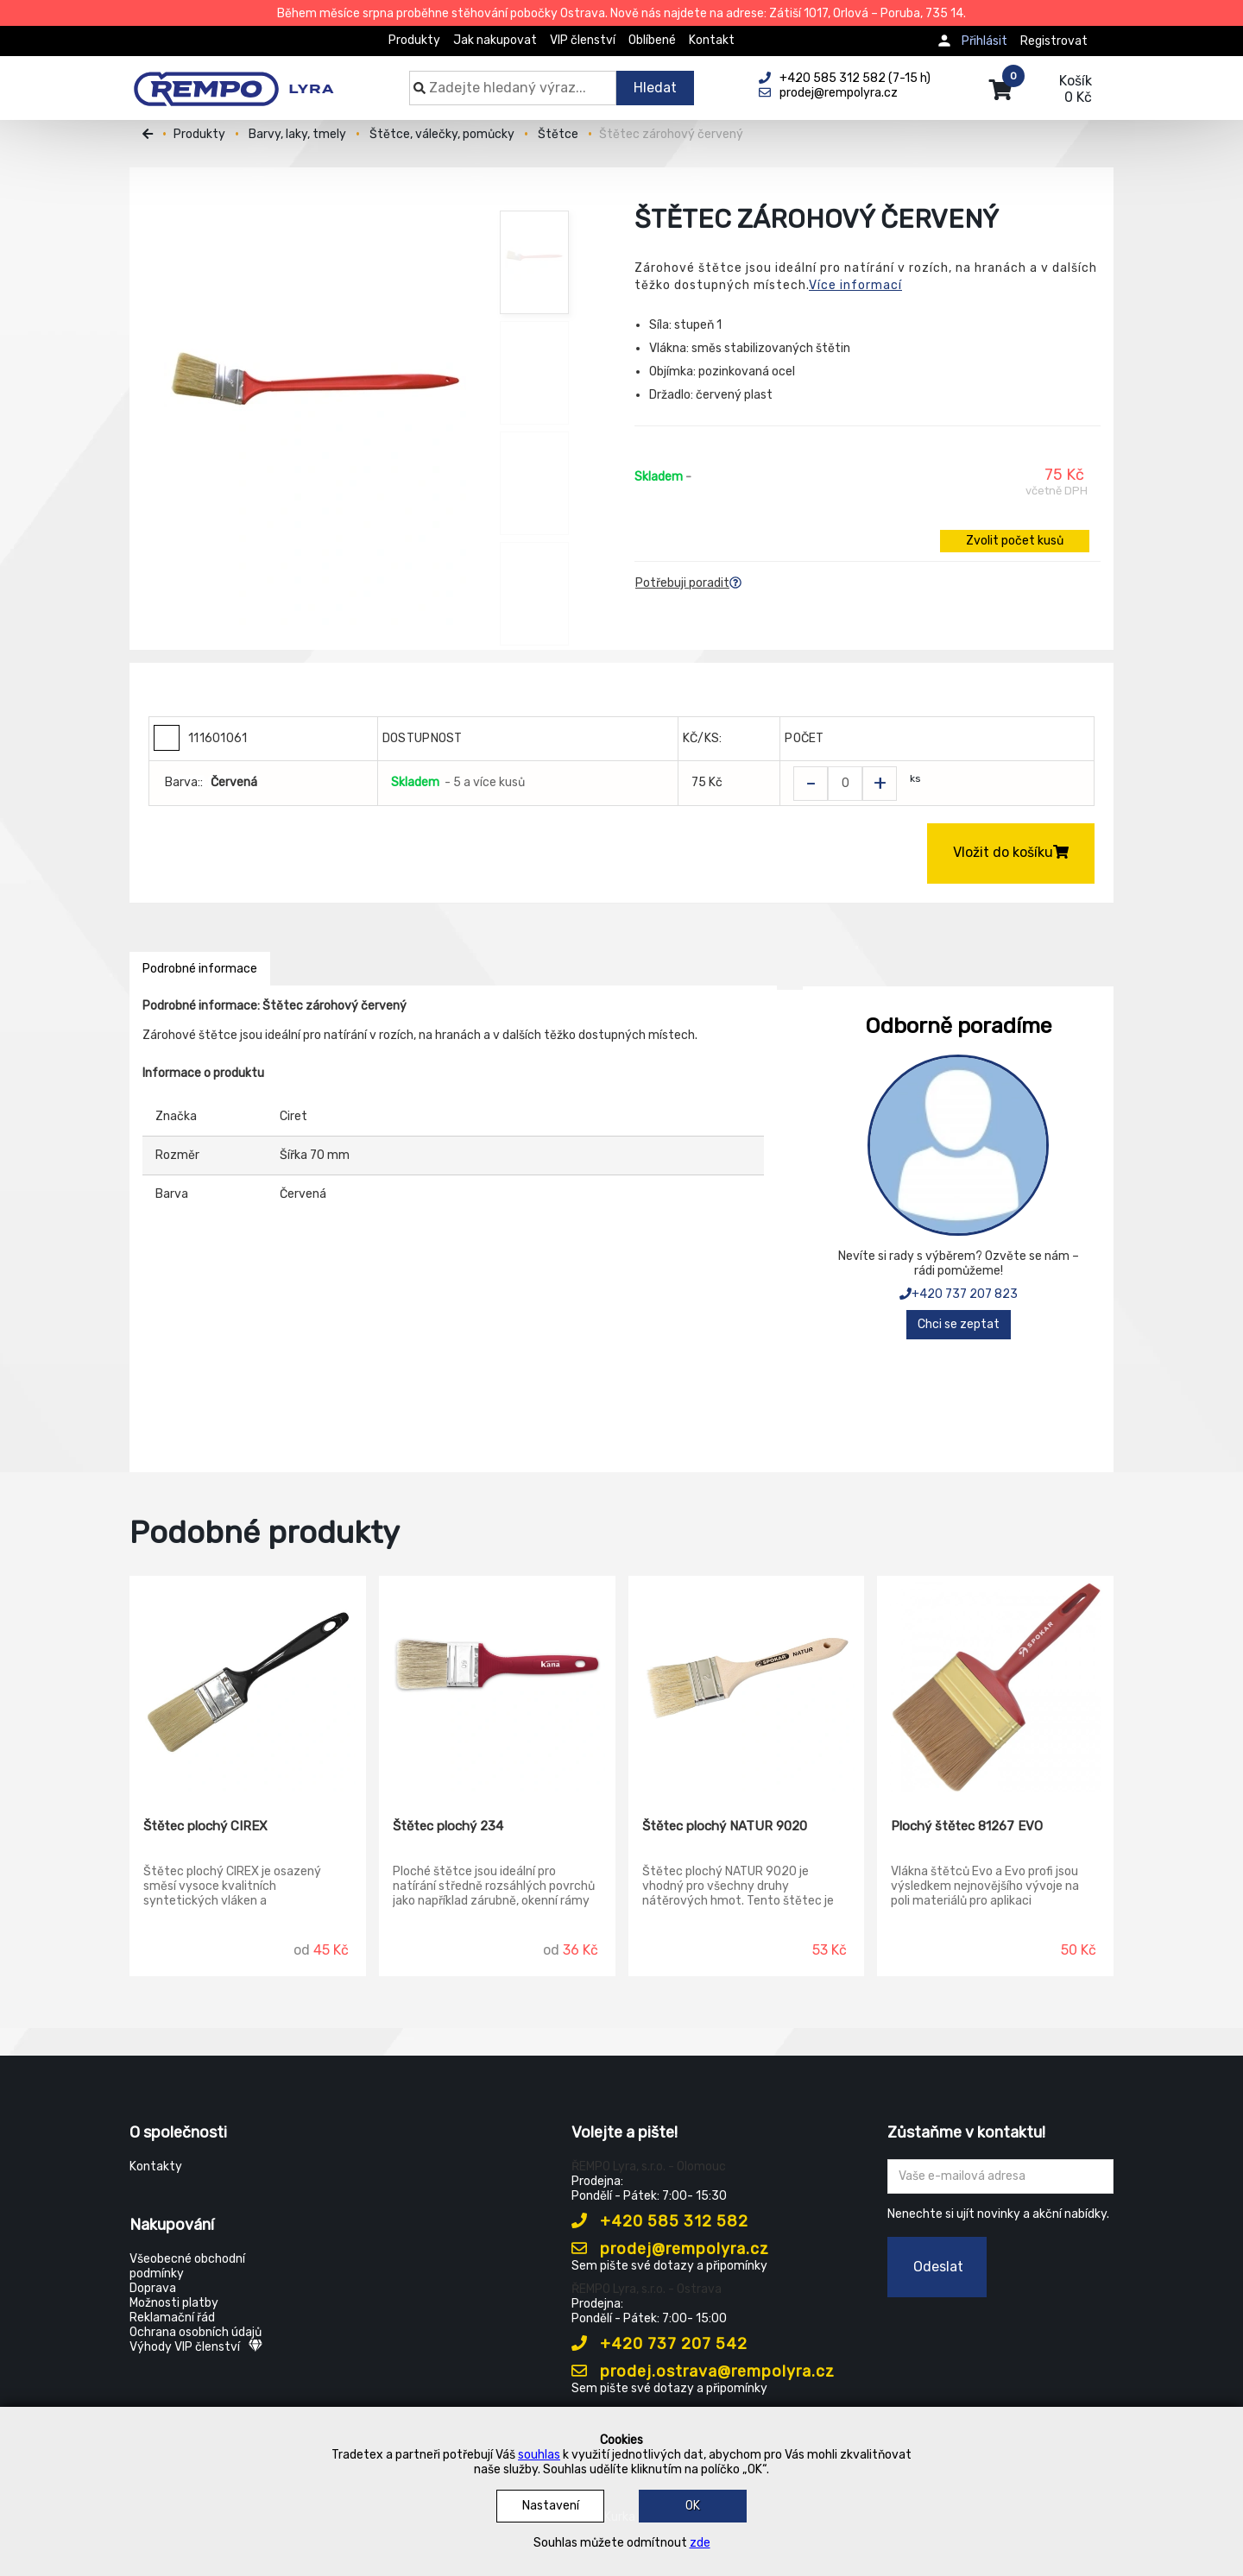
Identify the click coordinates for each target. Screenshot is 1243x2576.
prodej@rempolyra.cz (670, 2248)
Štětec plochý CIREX (205, 1826)
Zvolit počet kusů (1014, 540)
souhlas (539, 2454)
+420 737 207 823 (958, 1294)
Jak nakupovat (495, 40)
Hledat (655, 87)
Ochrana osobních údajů (195, 2332)
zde (700, 2542)
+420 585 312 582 (659, 2221)
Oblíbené (652, 40)
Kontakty (155, 2166)
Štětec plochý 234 (448, 1826)
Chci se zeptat (959, 1324)
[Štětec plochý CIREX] (247, 1684)
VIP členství (582, 40)
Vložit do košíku (1011, 852)
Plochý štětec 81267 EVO (967, 1826)
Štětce (558, 134)
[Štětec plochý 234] (497, 1684)
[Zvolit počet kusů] (845, 783)
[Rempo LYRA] (233, 79)
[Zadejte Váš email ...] (1000, 2176)
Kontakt (712, 40)
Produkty (414, 40)
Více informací (855, 285)
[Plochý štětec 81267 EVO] (995, 1684)
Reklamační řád (172, 2317)
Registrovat (1054, 41)
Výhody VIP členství (195, 2347)
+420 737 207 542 (659, 2343)
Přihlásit (984, 41)
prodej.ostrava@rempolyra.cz (703, 2371)
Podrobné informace (199, 968)
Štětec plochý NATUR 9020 (724, 1826)
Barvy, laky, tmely (297, 134)
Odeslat (938, 2266)
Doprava (152, 2288)
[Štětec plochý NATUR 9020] (746, 1684)
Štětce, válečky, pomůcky (441, 134)
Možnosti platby (173, 2303)
